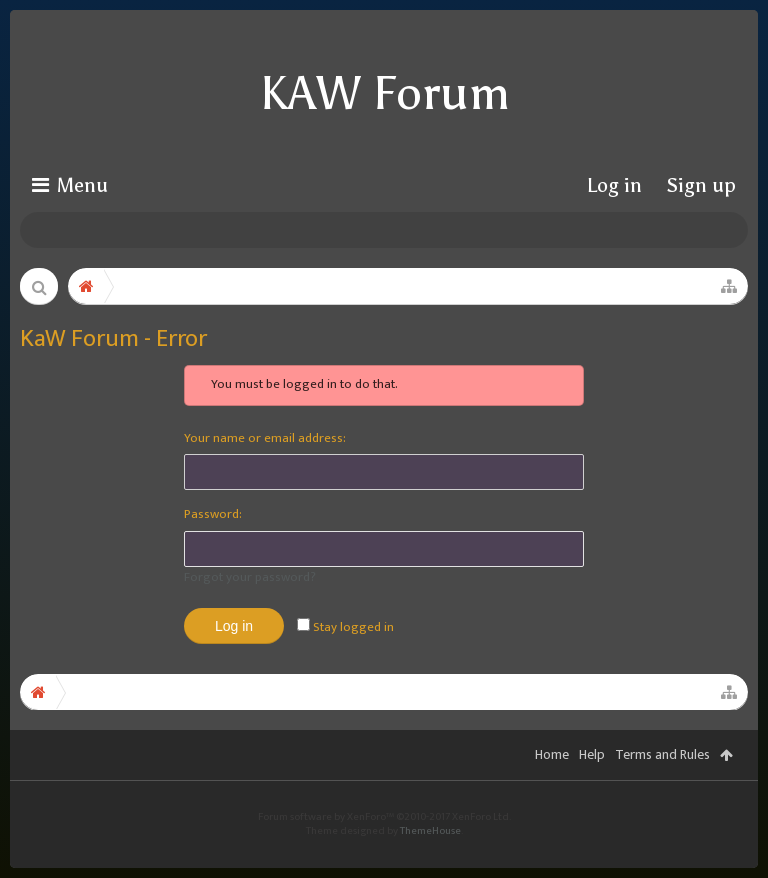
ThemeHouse (430, 861)
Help (592, 784)
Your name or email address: (265, 438)
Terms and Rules (662, 784)
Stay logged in (345, 627)
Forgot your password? (250, 577)
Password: (213, 514)
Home (552, 784)
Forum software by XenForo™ (384, 847)
